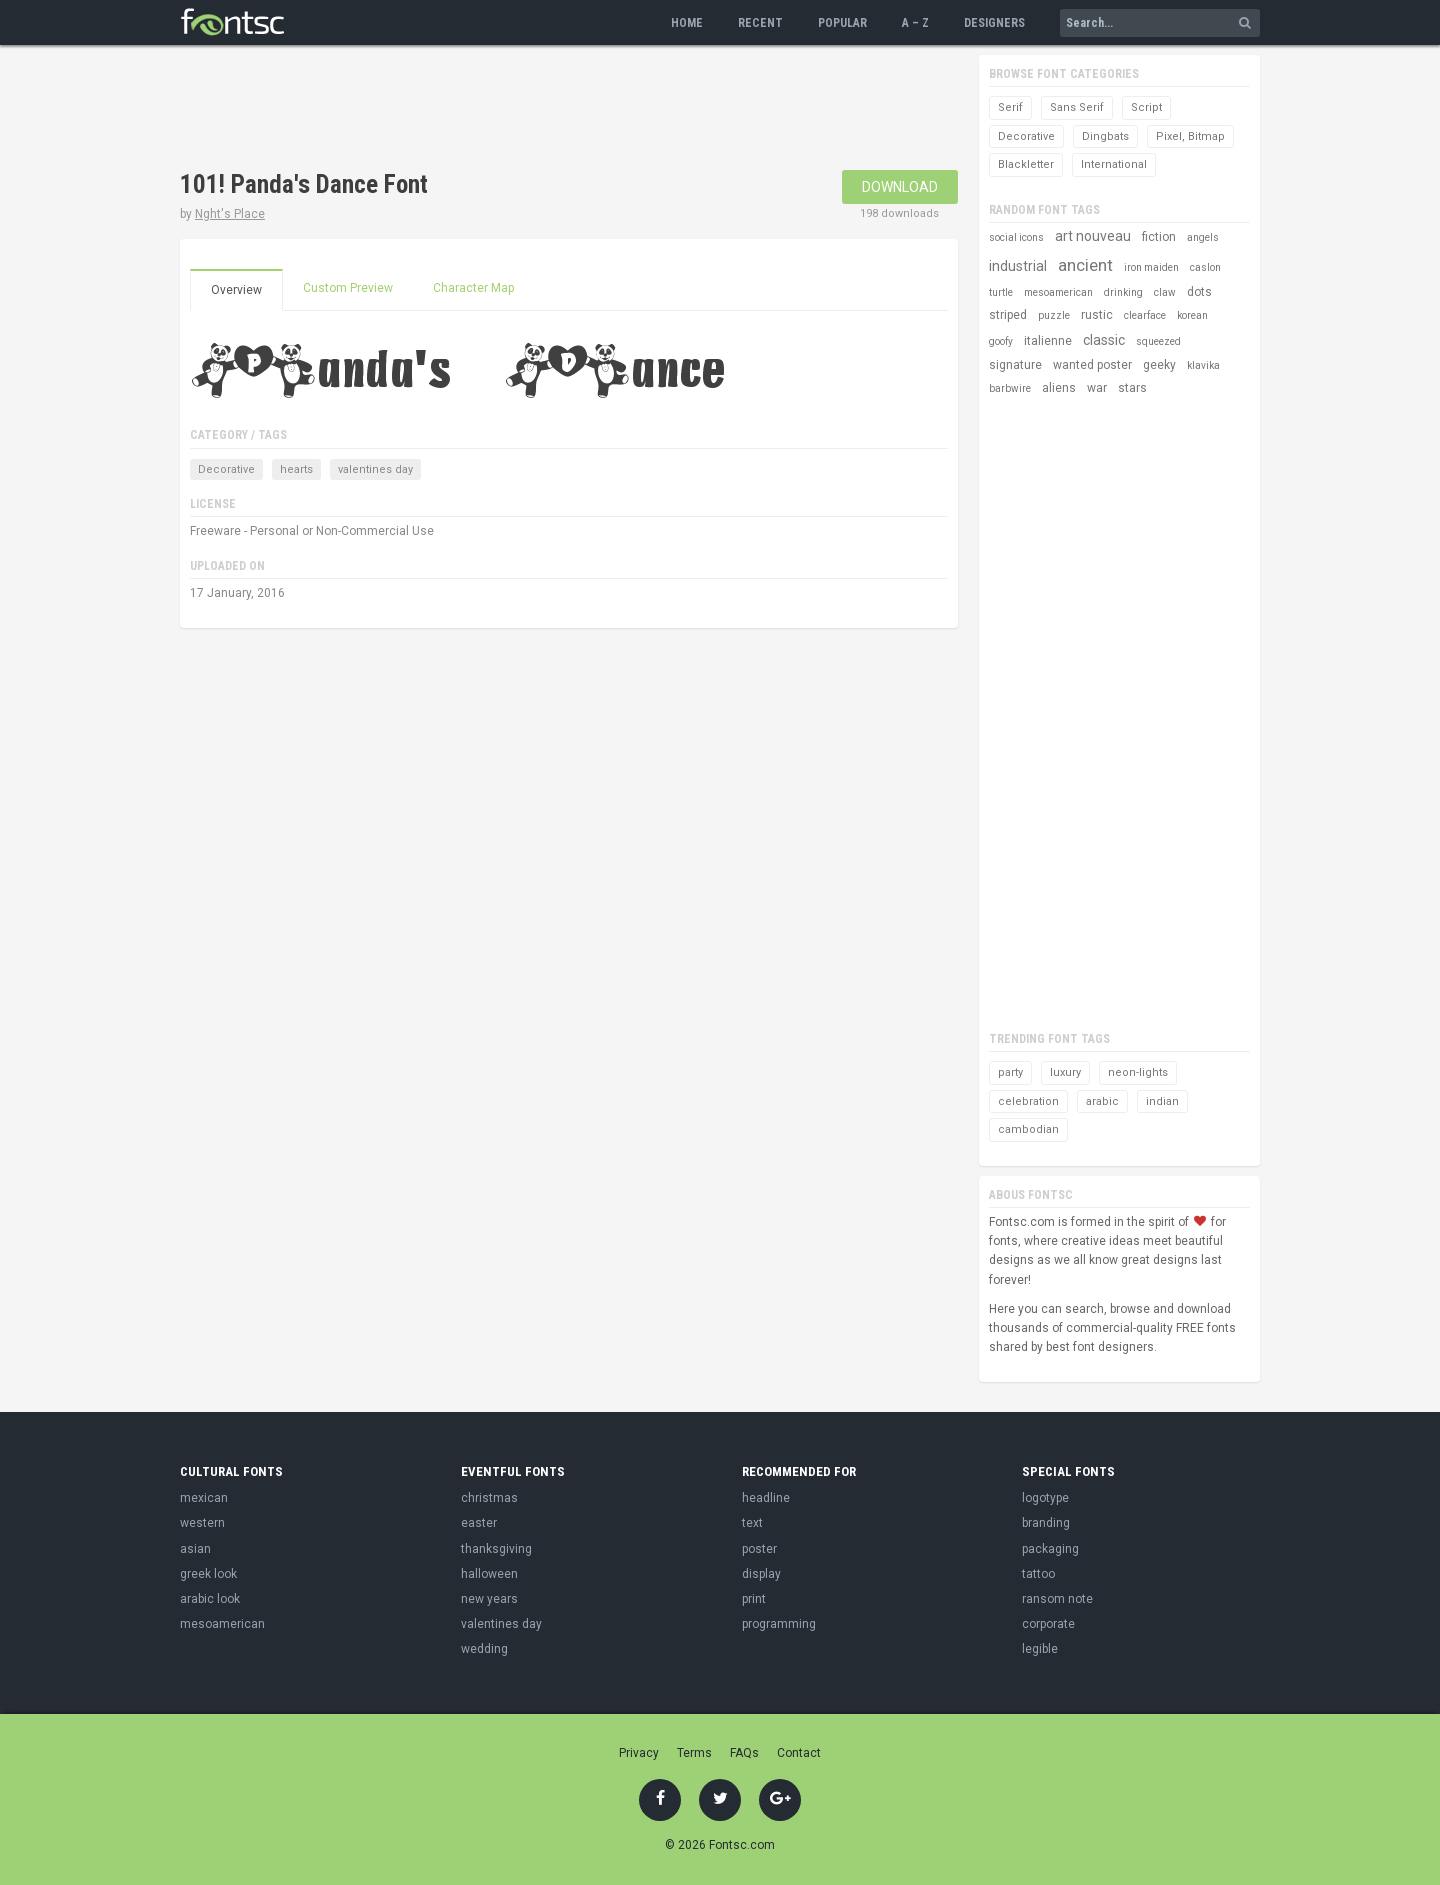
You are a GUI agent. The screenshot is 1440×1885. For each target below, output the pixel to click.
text (752, 1523)
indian (1162, 1101)
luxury (1065, 1072)
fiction (1159, 237)
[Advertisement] (544, 110)
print (754, 1599)
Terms (694, 1753)
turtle (1001, 292)
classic (1104, 340)
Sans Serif (1077, 107)
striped (1008, 315)
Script (1146, 107)
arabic (1102, 1101)
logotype (1045, 1498)
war (1097, 388)
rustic (1097, 315)
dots (1199, 292)
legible (1040, 1649)
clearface (1145, 315)
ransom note (1057, 1599)
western (202, 1523)
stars (1132, 388)
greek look (208, 1574)
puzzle (1054, 315)
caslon (1205, 267)
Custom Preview (348, 288)
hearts (296, 469)
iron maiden (1151, 267)
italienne (1048, 341)
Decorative (226, 469)
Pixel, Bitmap (1190, 136)
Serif (1010, 107)
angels (1203, 237)
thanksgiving (496, 1549)
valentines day (375, 469)
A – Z (915, 23)
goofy (1001, 341)
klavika (1203, 365)
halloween (489, 1574)
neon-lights (1138, 1072)
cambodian (1028, 1129)
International (1114, 164)
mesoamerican (1058, 292)
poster (759, 1549)
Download (900, 187)
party (1010, 1072)
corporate (1048, 1624)
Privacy (639, 1753)
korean (1192, 315)
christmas (489, 1498)
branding (1046, 1523)
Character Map (473, 288)
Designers (994, 23)
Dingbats (1105, 136)
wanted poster (1092, 365)
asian (195, 1549)
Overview (236, 290)
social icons (1016, 237)
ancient (1085, 265)
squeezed (1158, 341)
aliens (1059, 388)
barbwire (1010, 388)
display (761, 1574)
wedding (484, 1649)
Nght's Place (230, 214)
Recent (760, 23)
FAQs (744, 1753)
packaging (1050, 1549)
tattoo (1038, 1574)
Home (687, 23)
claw (1165, 292)
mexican (204, 1498)
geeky (1159, 365)
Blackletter (1026, 164)
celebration (1028, 1101)
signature (1015, 365)
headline (766, 1498)
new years (489, 1599)
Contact (799, 1753)
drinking (1123, 292)
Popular (842, 23)
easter (479, 1523)
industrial (1018, 266)
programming (779, 1624)
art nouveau (1093, 236)
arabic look (210, 1599)
